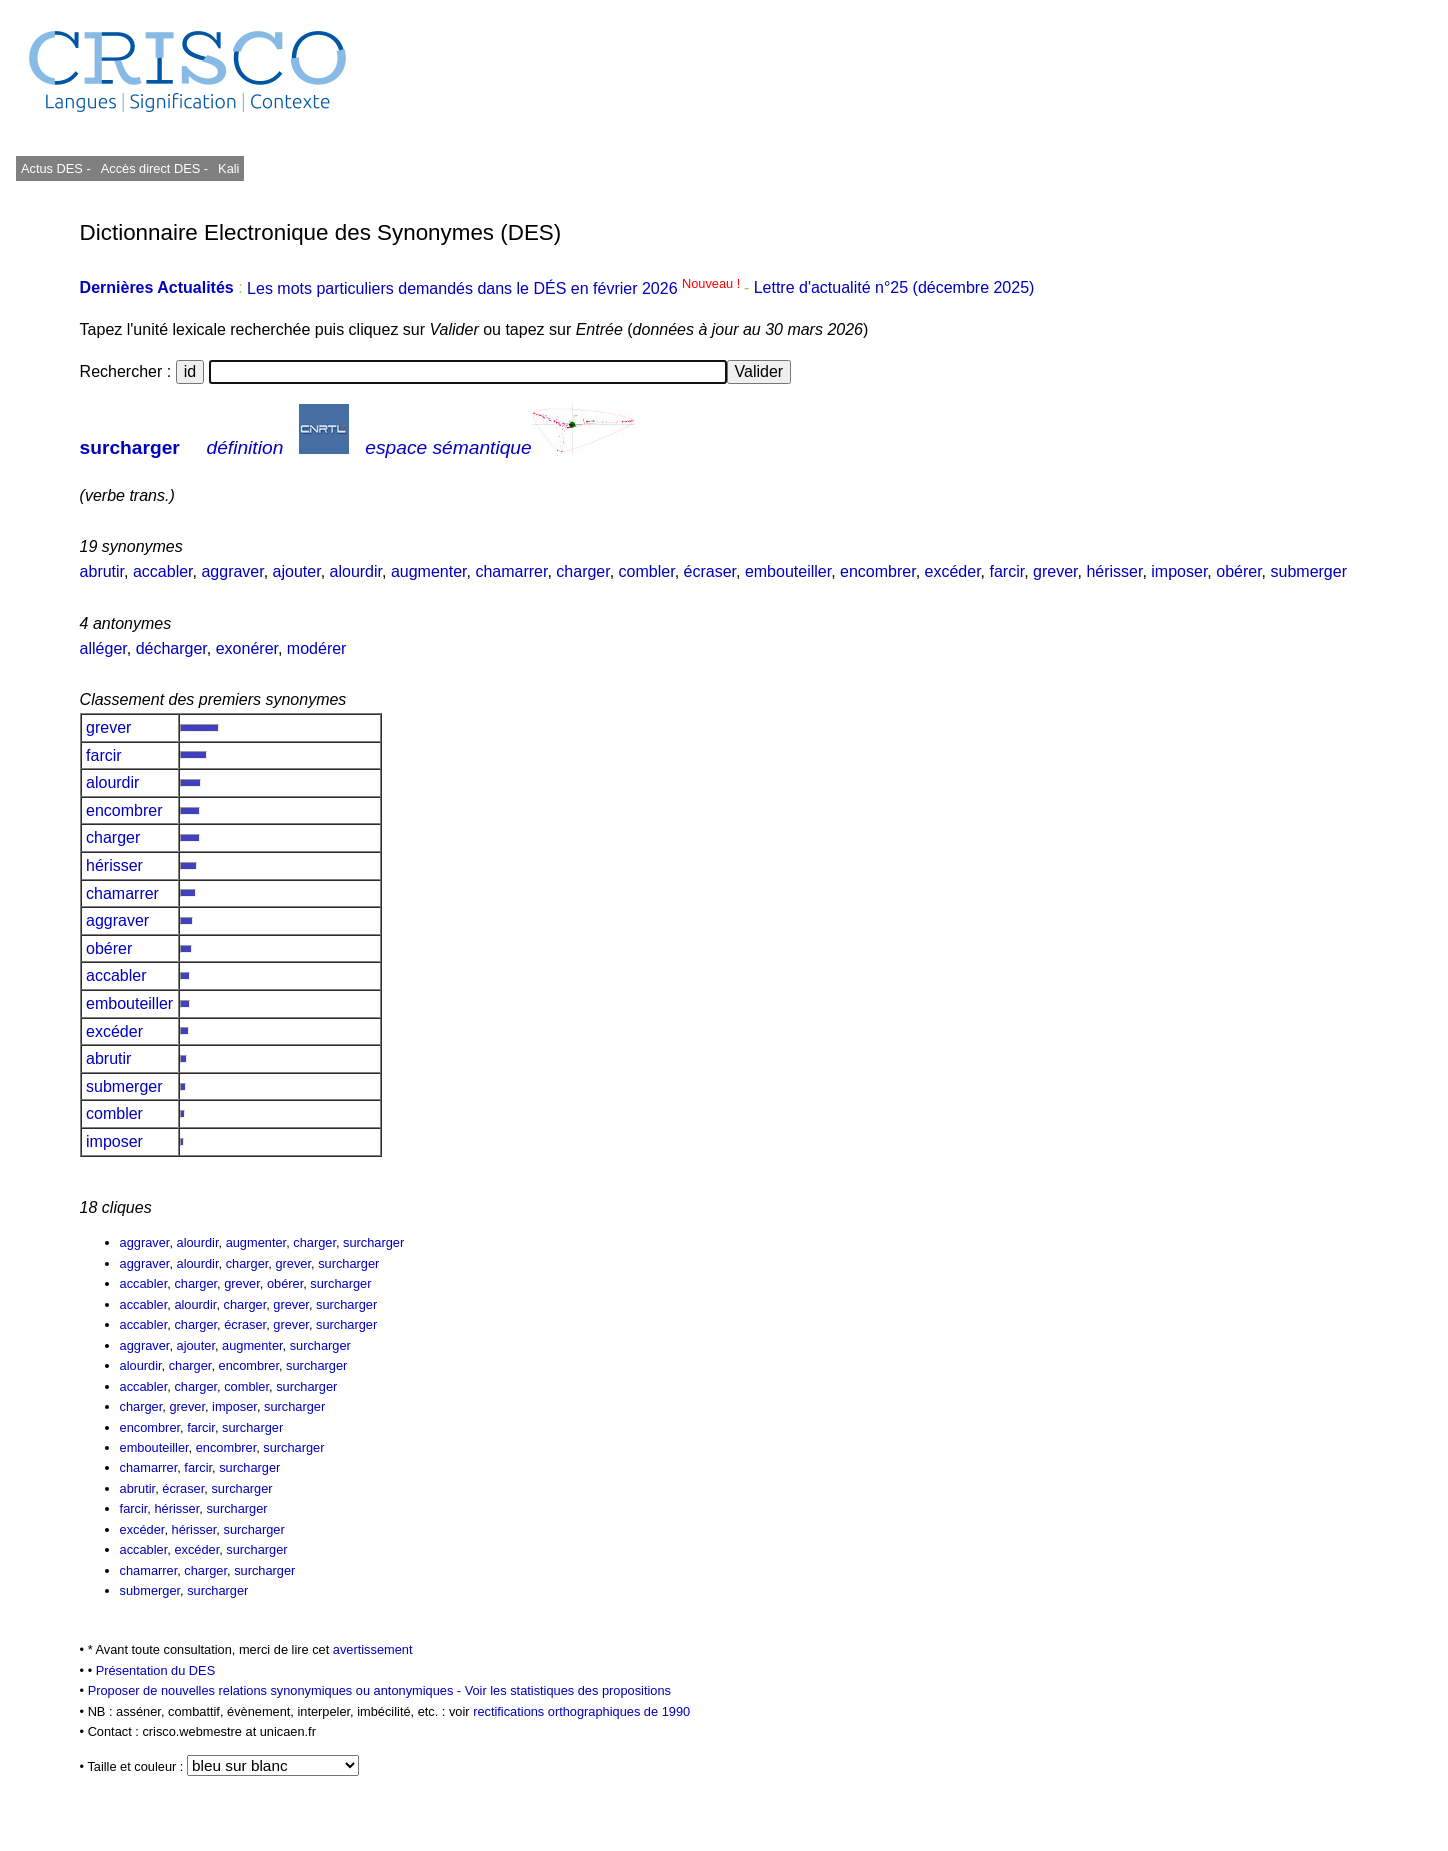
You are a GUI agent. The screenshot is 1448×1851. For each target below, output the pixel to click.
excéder (953, 571)
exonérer (247, 648)
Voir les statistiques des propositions (568, 1690)
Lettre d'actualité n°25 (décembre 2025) (894, 288)
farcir (1006, 571)
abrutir (102, 571)
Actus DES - (56, 168)
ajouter (297, 571)
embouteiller (788, 571)
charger (582, 571)
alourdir (356, 571)
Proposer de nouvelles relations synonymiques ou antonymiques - (276, 1690)
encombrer (878, 571)
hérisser (1114, 571)
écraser (710, 571)
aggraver (232, 571)
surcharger (130, 447)
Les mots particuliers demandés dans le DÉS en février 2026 (495, 288)
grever (1055, 571)
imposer (1179, 571)
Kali (228, 168)
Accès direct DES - (154, 168)
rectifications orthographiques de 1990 (581, 1711)
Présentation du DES (156, 1670)
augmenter (429, 571)
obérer (1238, 571)
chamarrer (511, 571)
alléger (103, 648)
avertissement (373, 1649)
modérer (317, 648)
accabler (163, 571)
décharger (171, 648)
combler (647, 571)
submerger (1309, 571)
